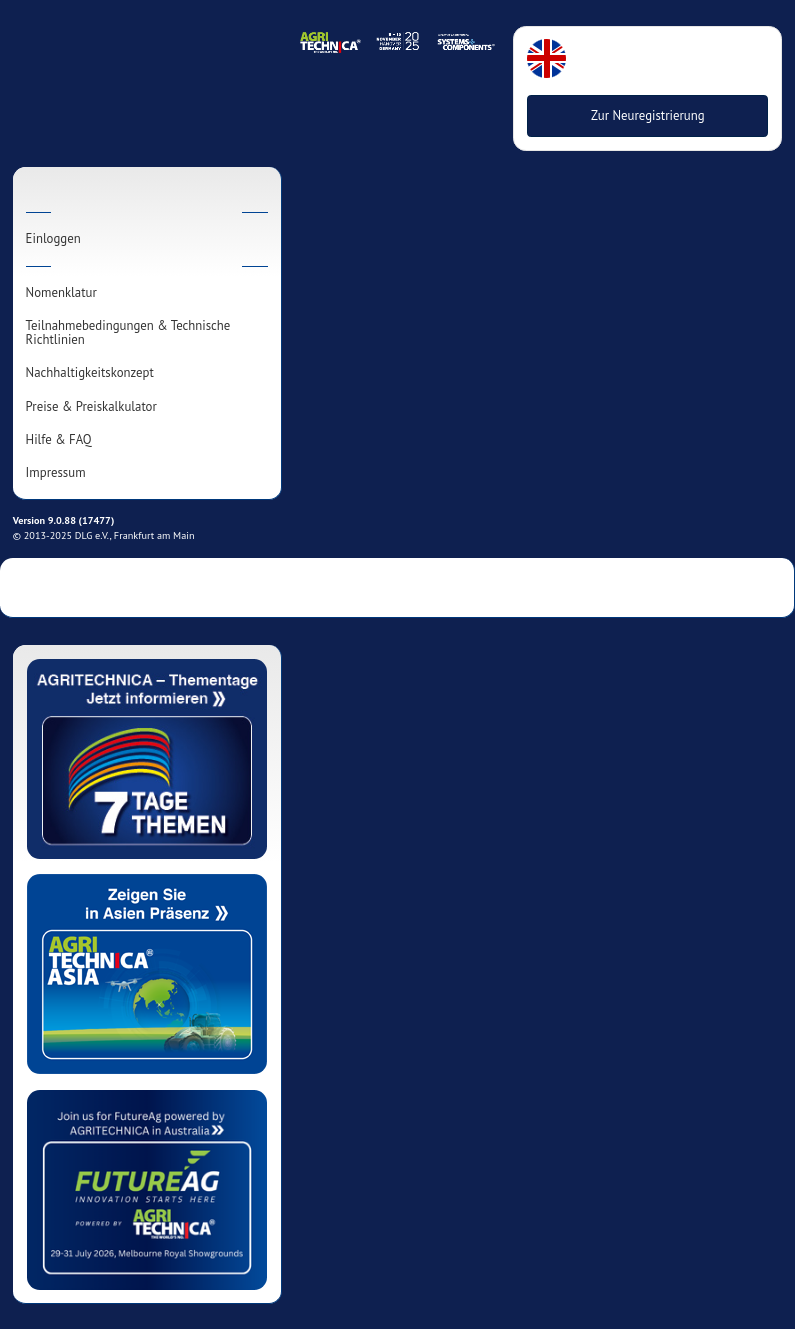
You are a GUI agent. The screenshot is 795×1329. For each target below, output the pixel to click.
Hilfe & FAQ (59, 440)
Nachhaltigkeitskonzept (90, 373)
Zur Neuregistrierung (648, 115)
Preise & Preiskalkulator (91, 407)
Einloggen (53, 239)
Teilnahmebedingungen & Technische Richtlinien (128, 333)
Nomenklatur (61, 293)
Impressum (56, 473)
